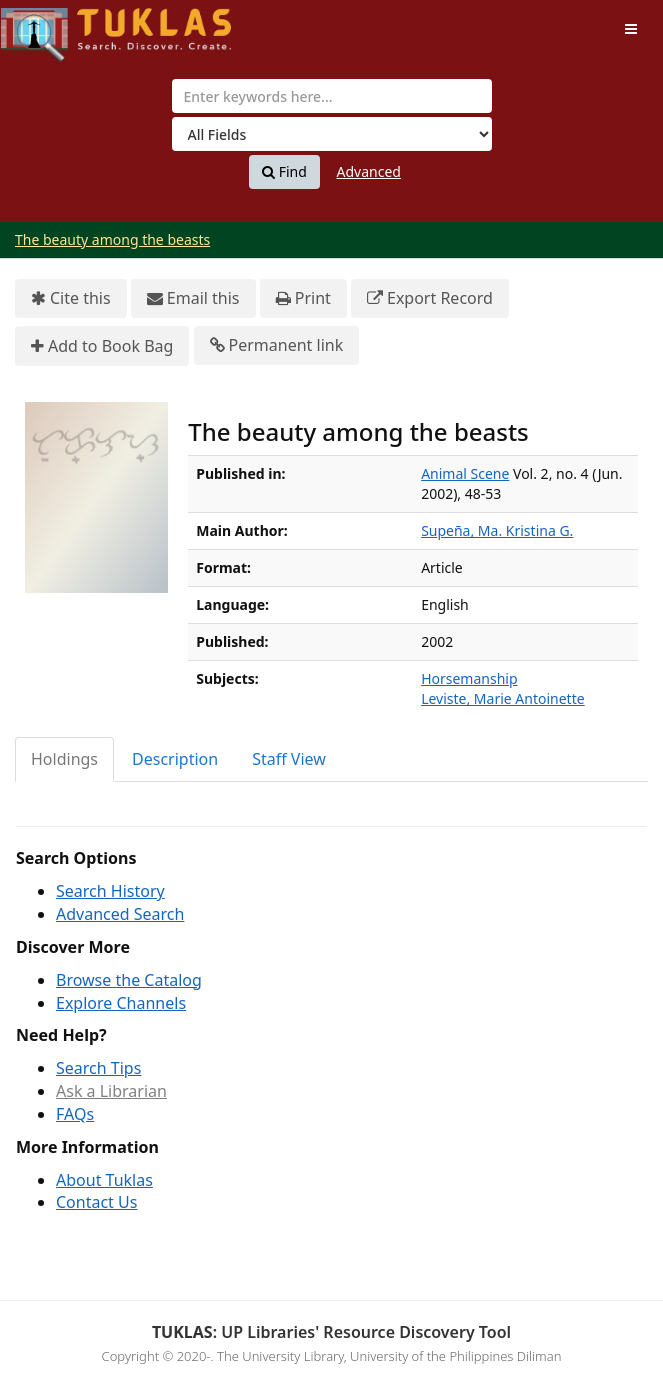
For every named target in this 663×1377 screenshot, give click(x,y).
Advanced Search (120, 914)
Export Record (430, 298)
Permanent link (277, 345)
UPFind (50, 25)
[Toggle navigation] (631, 29)
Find (284, 172)
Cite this (71, 298)
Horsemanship (469, 678)
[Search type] (332, 134)
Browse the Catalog (129, 980)
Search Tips (98, 1068)
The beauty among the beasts (112, 239)
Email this (193, 298)
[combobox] (332, 96)
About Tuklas (104, 1180)
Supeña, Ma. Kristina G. (497, 530)
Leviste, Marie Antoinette (503, 698)
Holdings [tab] (64, 759)
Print (303, 298)
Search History (110, 891)
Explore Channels (121, 1003)
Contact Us (96, 1202)
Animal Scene (465, 473)
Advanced (369, 171)
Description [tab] (175, 759)
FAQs (75, 1114)
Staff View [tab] (289, 759)
